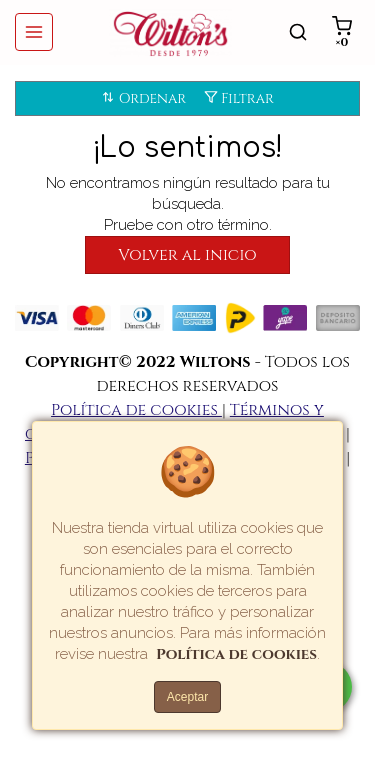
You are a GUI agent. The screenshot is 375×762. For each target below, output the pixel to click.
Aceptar (187, 697)
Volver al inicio (187, 255)
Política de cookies (136, 410)
